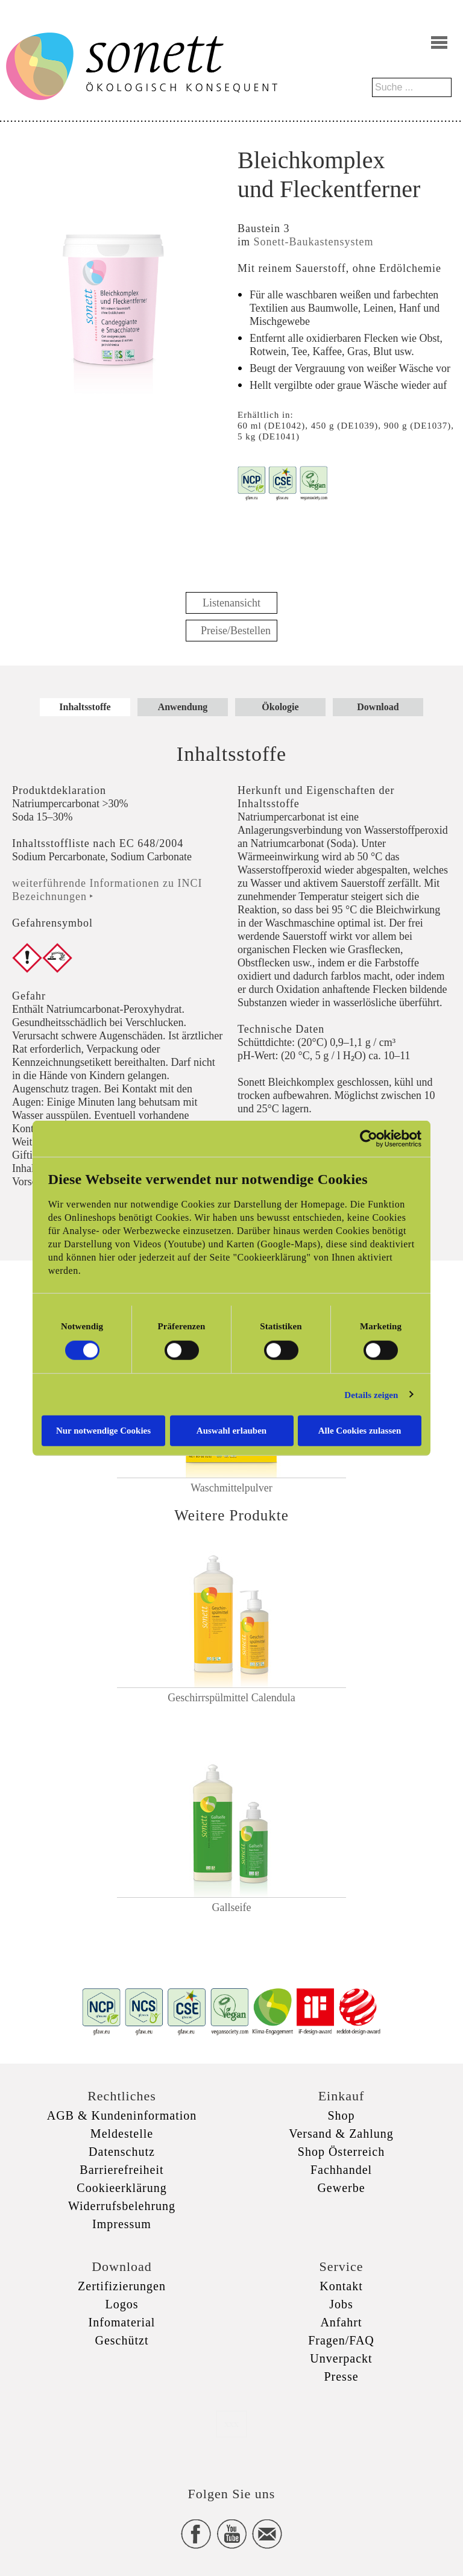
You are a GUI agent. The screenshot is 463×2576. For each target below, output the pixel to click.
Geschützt (122, 2340)
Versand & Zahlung (341, 2133)
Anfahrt (341, 2322)
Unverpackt (341, 2358)
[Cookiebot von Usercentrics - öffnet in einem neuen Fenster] (368, 1138)
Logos (122, 2304)
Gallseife (231, 1907)
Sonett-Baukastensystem (314, 242)
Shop (340, 2115)
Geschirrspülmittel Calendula (231, 1698)
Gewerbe (341, 2187)
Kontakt (341, 2286)
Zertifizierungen (122, 2286)
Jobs (341, 2304)
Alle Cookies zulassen (360, 1430)
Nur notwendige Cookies (103, 1430)
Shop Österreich (341, 2151)
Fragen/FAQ (341, 2340)
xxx (231, 2424)
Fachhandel (341, 2169)
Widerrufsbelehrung (121, 2205)
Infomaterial (122, 2322)
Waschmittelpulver (231, 1488)
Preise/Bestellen (236, 631)
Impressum (121, 2224)
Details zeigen (371, 1394)
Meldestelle (121, 2133)
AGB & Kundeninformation (122, 2115)
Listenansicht (231, 603)
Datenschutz (122, 2151)
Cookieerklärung (121, 2187)
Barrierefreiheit (121, 2169)
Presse (341, 2376)
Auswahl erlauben (231, 1430)
